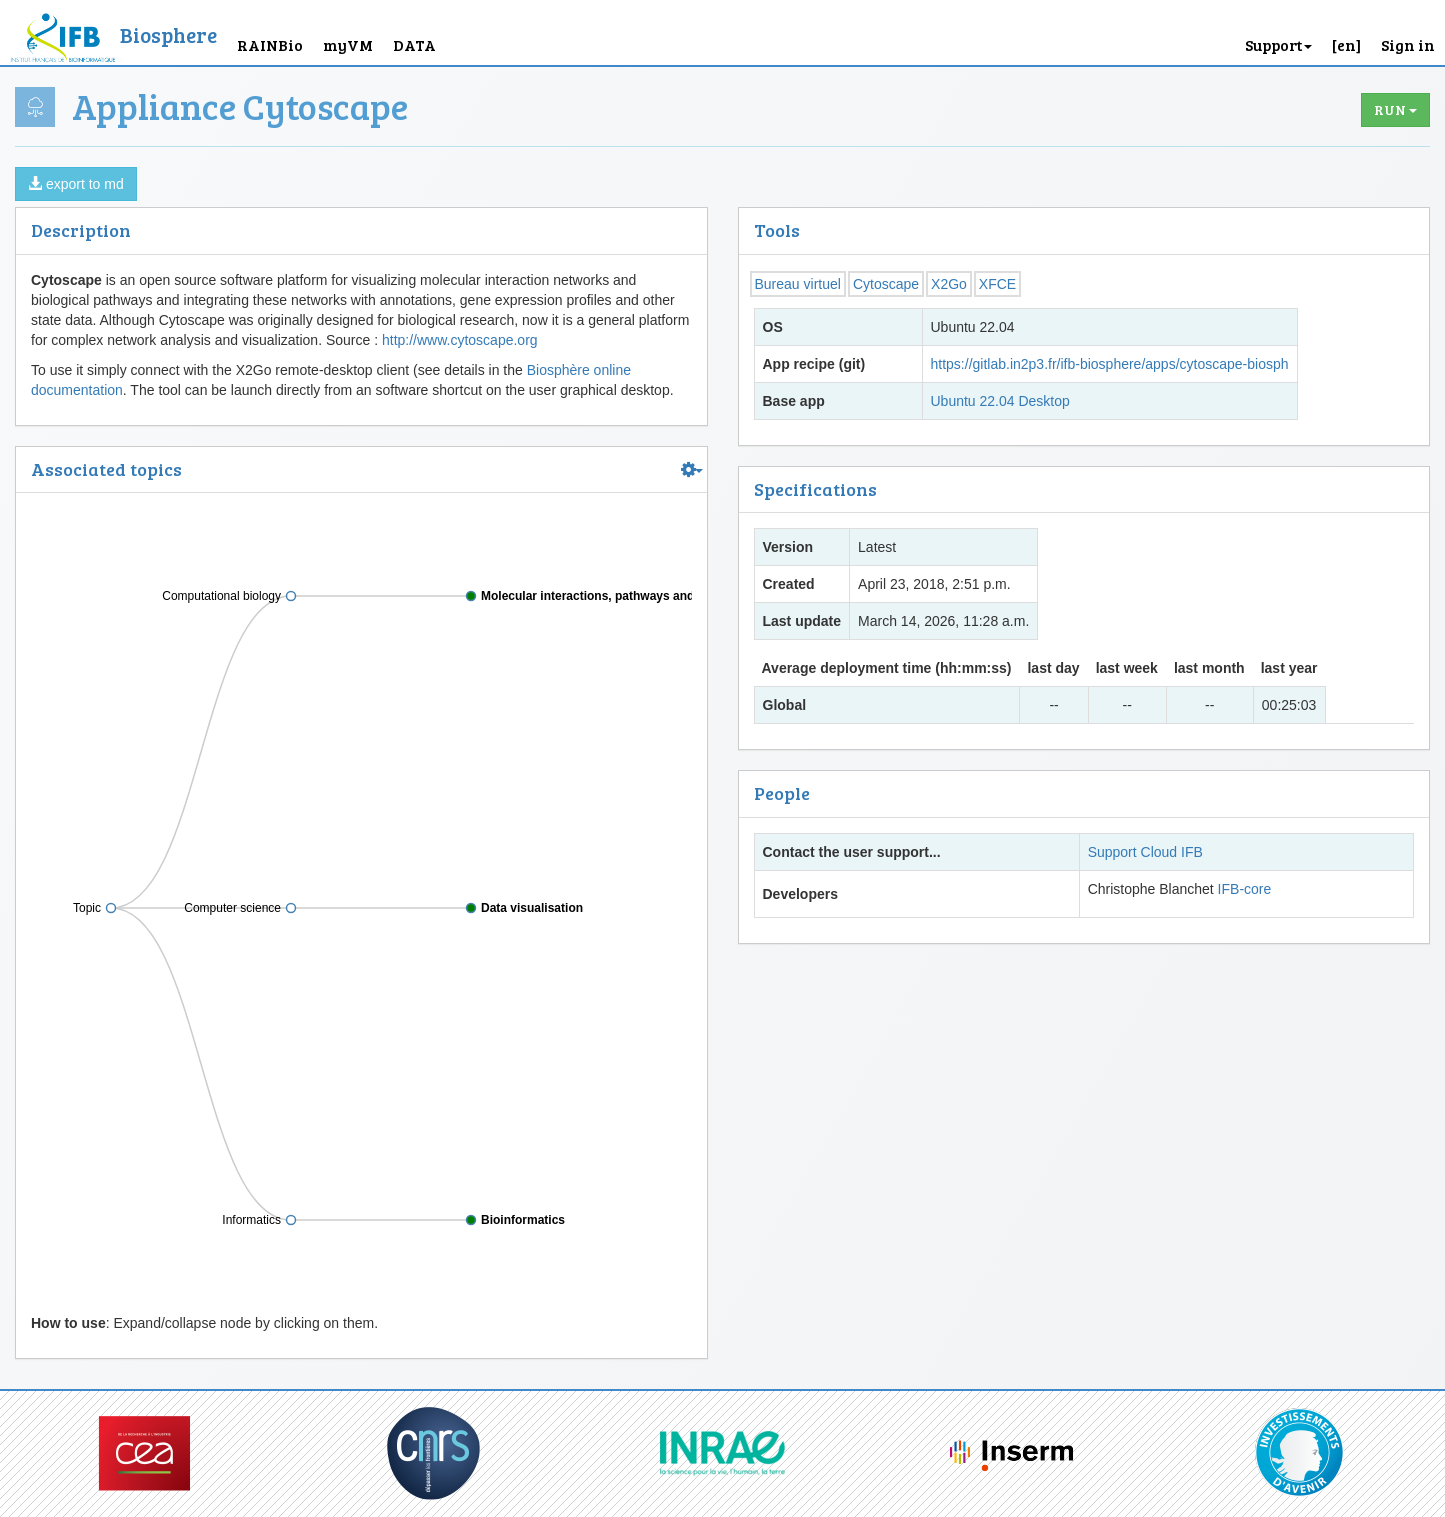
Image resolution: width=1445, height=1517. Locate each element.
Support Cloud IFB (1145, 852)
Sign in (1408, 44)
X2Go (949, 284)
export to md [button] (76, 184)
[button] (1346, 32)
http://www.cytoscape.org (460, 340)
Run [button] (1395, 109)
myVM (348, 44)
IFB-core (1245, 889)
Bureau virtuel (798, 284)
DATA (414, 44)
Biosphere (168, 34)
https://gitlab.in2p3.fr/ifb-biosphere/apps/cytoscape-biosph (1110, 364)
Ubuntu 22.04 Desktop (1000, 401)
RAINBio (270, 44)
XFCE (997, 284)
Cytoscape (886, 284)
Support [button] (1278, 44)
